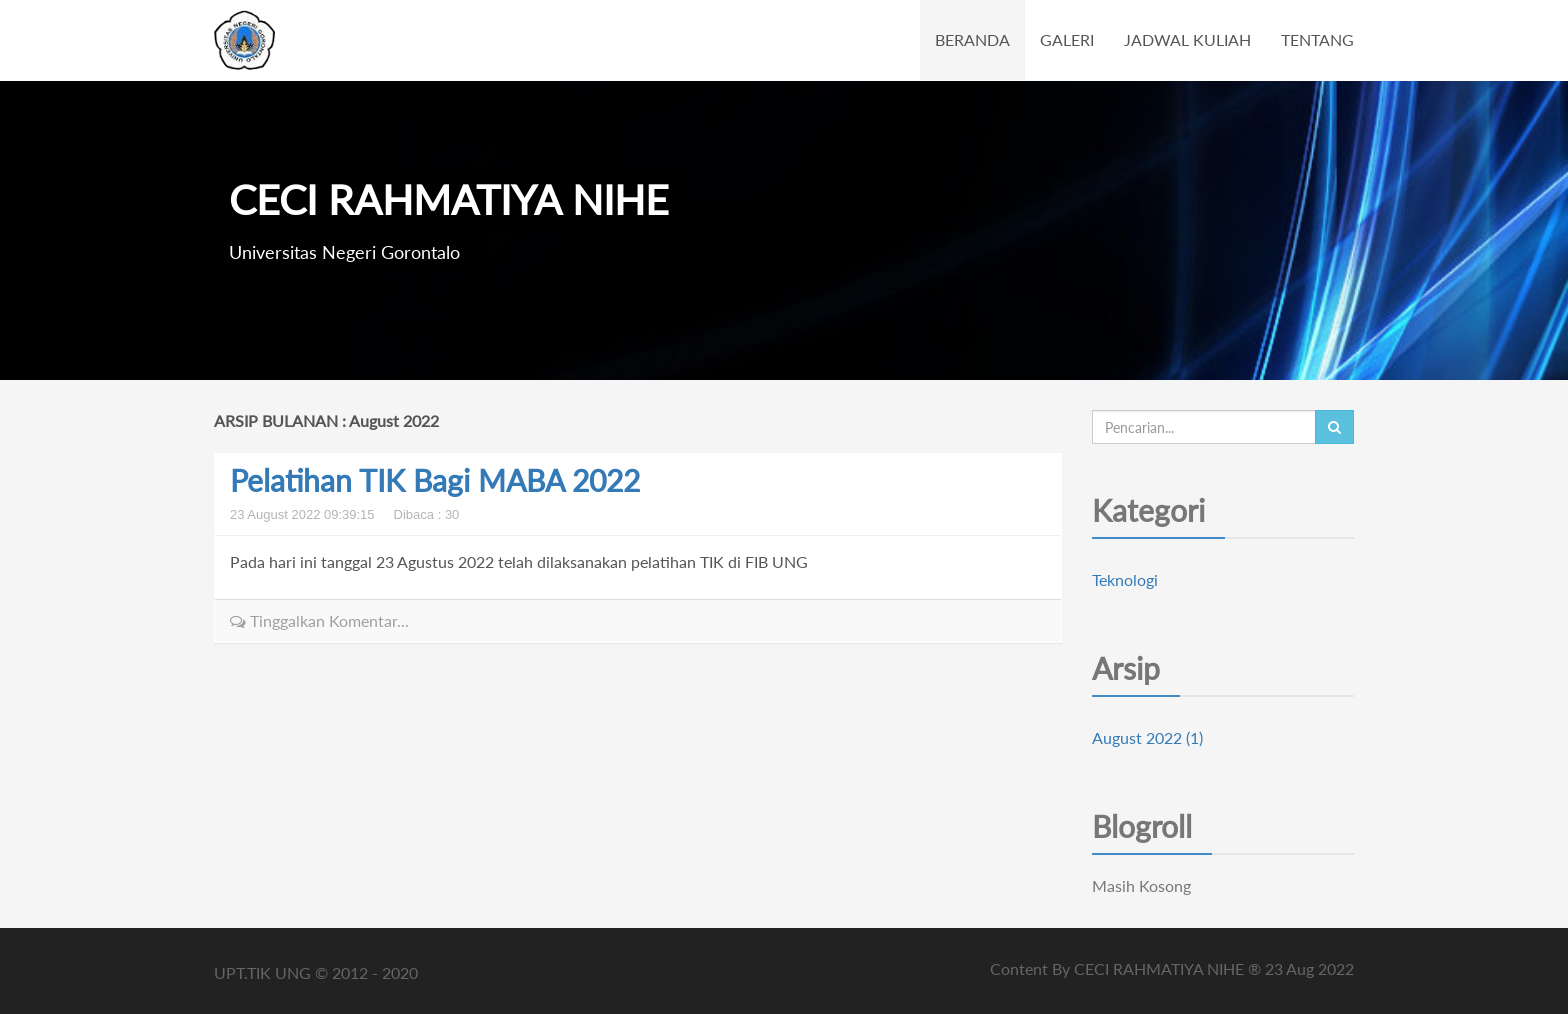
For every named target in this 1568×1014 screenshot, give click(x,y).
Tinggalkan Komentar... (319, 620)
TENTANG (1317, 39)
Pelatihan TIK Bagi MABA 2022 (435, 480)
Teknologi (1125, 579)
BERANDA (972, 39)
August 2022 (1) (1147, 737)
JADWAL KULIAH (1187, 39)
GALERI (1067, 39)
